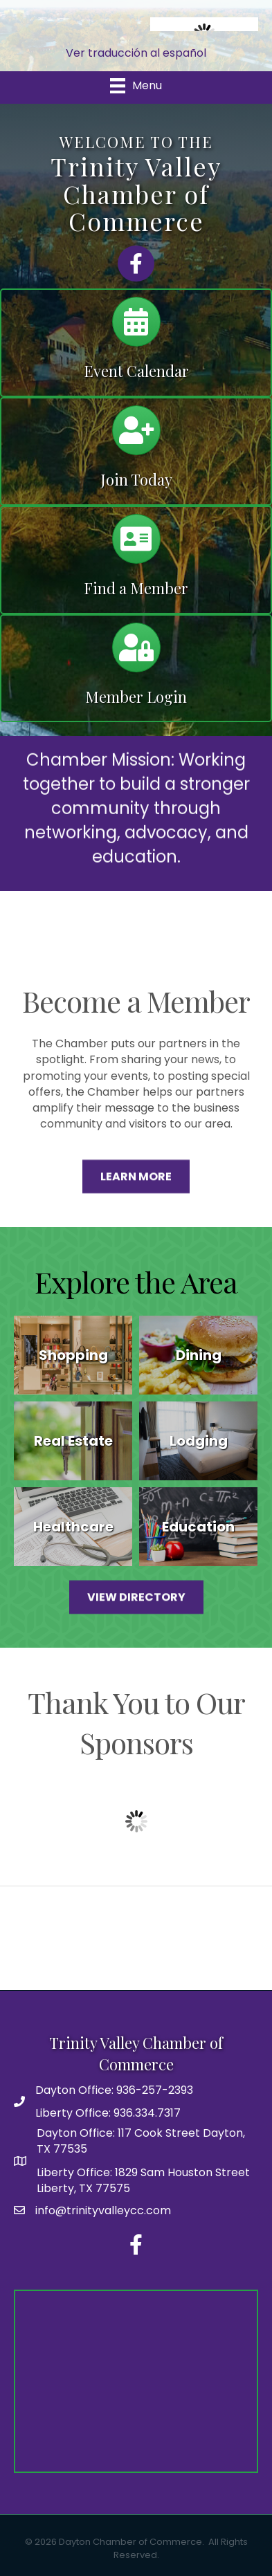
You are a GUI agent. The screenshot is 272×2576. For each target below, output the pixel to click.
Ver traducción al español (136, 53)
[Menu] (136, 85)
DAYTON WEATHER (136, 1938)
